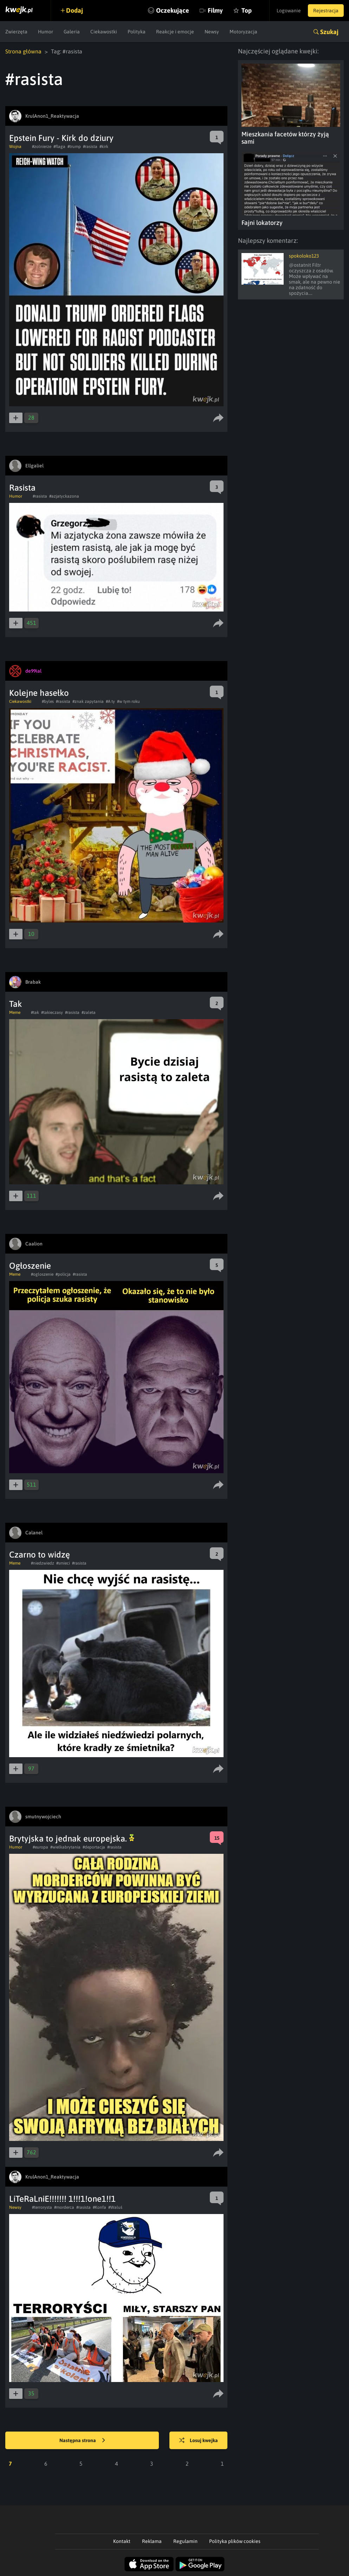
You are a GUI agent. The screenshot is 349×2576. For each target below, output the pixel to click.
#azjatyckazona (64, 496)
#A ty (110, 701)
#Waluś (115, 2207)
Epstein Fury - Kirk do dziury (61, 138)
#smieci (63, 1563)
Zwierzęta (16, 31)
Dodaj (74, 10)
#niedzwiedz (42, 1563)
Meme (14, 1012)
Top (246, 10)
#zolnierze (41, 146)
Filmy (215, 10)
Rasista (22, 487)
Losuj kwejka (198, 2441)
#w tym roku (128, 701)
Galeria (72, 31)
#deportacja (94, 1847)
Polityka (137, 31)
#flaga (59, 146)
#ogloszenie (42, 1274)
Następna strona (82, 2441)
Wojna (15, 146)
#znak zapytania (88, 701)
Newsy (212, 31)
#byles (48, 701)
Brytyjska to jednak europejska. (71, 1838)
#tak (35, 1012)
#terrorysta (42, 2207)
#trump (74, 146)
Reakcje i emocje (175, 31)
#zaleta (89, 1012)
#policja (63, 1274)
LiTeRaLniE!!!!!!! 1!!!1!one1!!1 (62, 2198)
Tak (15, 1004)
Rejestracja (325, 10)
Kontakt (121, 2541)
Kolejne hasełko (39, 693)
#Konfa (99, 2207)
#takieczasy (52, 1012)
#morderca (64, 2207)
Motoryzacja (243, 31)
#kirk (103, 146)
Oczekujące (172, 10)
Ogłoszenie (30, 1265)
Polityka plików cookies (234, 2541)
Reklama (152, 2541)
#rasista (90, 146)
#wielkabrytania (65, 1847)
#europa (40, 1847)
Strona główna (23, 51)
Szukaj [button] (329, 31)
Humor (45, 31)
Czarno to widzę (39, 1554)
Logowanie (289, 10)
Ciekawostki (103, 31)
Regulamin (185, 2541)
